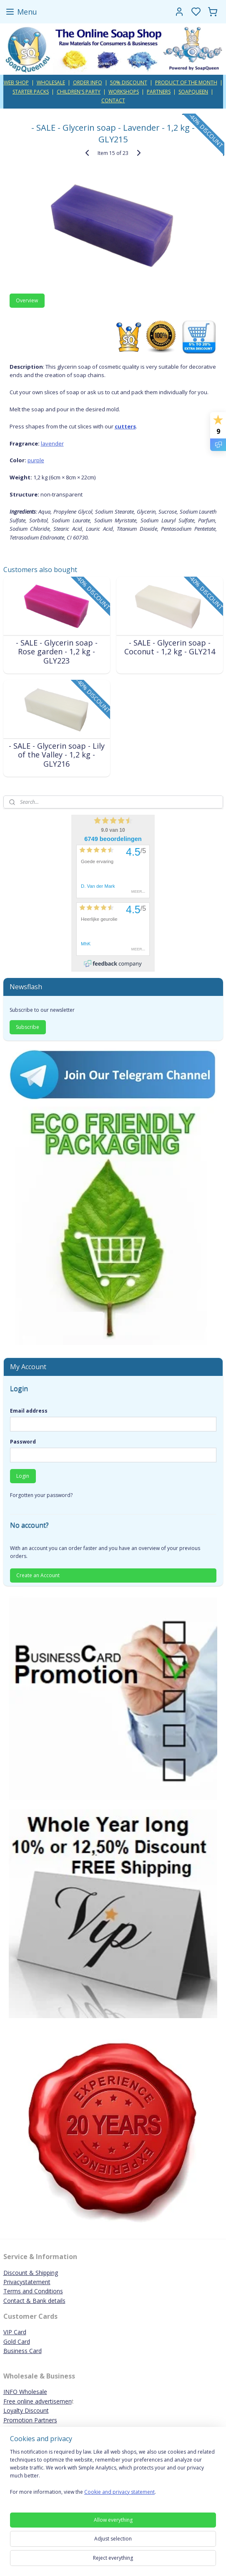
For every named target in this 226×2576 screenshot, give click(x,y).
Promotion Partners (30, 2420)
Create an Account (38, 1575)
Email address (29, 1410)
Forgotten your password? (41, 1495)
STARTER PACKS (31, 91)
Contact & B (20, 2301)
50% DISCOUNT (128, 82)
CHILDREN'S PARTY (78, 91)
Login (22, 1475)
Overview (27, 300)
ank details (51, 2301)
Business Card (22, 2351)
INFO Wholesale (25, 2392)
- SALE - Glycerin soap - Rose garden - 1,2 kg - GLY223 (57, 652)
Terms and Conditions (33, 2291)
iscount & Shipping (33, 2273)
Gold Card (16, 2342)
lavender (52, 443)
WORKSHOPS (123, 91)
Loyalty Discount (26, 2410)
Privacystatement (26, 2282)
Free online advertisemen (37, 2401)
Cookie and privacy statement (119, 2491)
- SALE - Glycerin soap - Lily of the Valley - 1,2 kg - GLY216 (57, 755)
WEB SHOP (16, 82)
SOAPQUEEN (193, 91)
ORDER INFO (87, 82)
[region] (113, 2475)
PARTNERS (159, 91)
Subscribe (27, 1027)
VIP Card (14, 2332)
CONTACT (113, 100)
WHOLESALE (51, 82)
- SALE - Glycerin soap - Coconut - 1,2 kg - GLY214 (169, 647)
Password (23, 1441)
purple (36, 460)
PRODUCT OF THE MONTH (186, 82)
